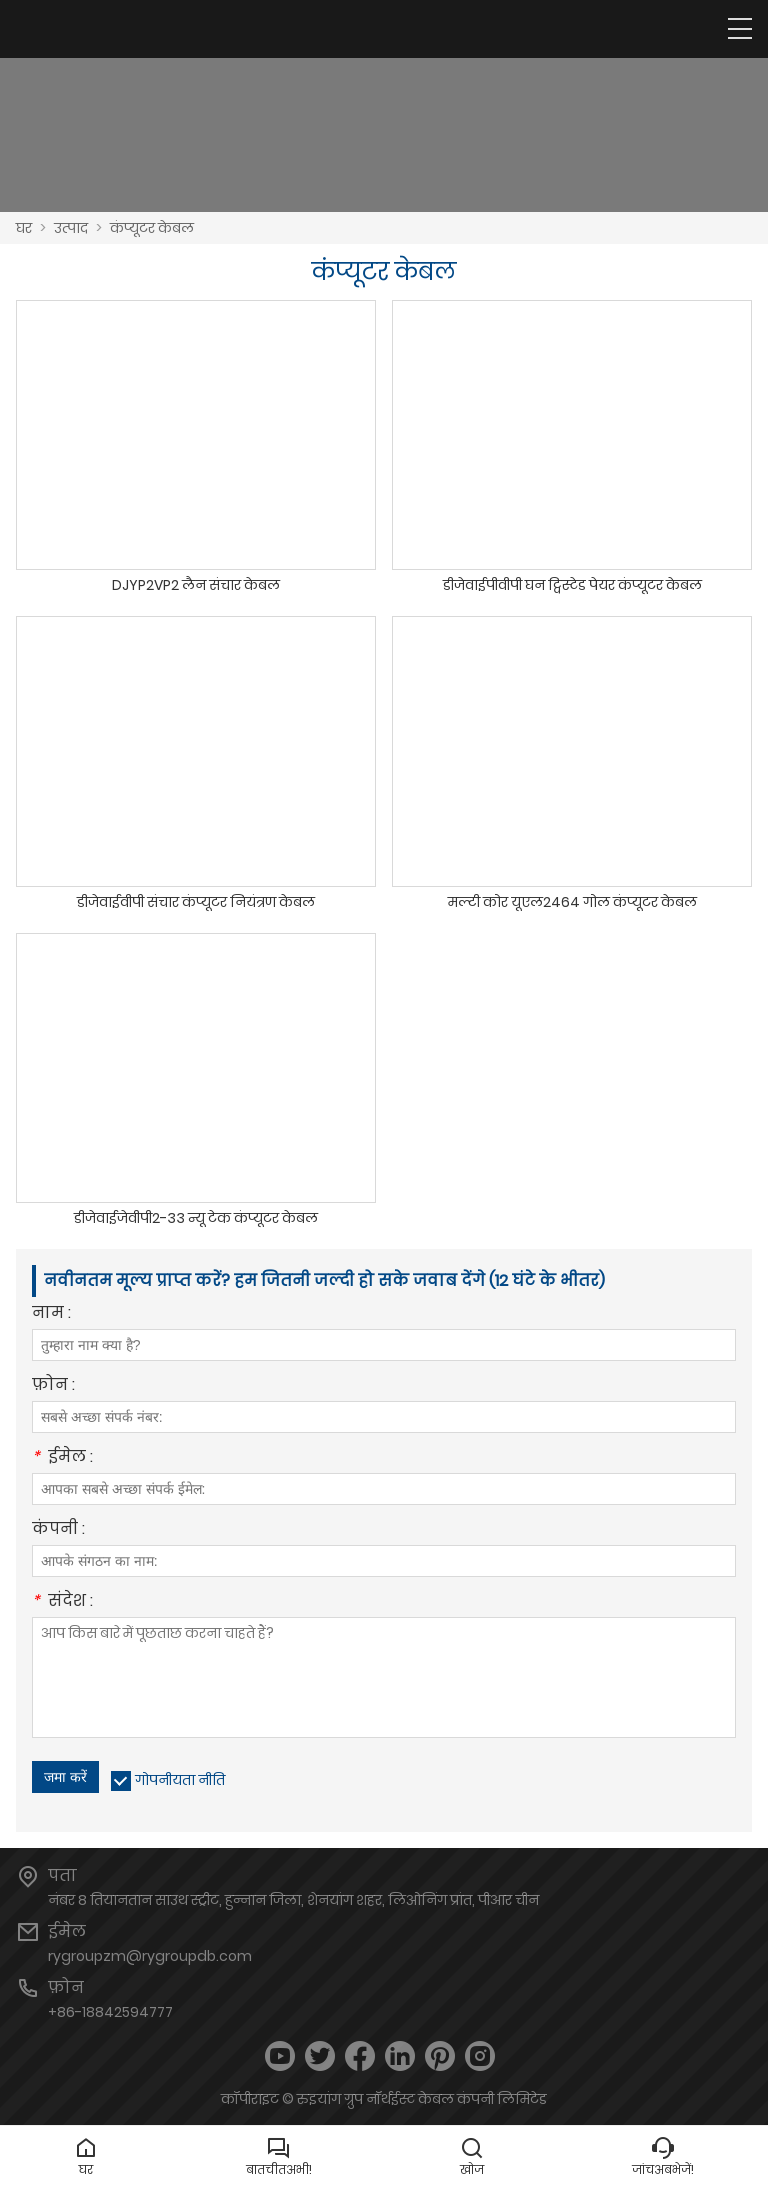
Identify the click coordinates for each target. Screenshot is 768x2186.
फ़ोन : (53, 1386)
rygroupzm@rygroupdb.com (150, 1956)
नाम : (51, 1314)
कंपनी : (58, 1530)
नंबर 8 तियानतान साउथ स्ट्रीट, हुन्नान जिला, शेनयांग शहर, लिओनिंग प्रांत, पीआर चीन (293, 1900)
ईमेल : (62, 1458)
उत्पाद (71, 228)
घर (24, 228)
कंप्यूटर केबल (152, 228)
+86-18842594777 (110, 2012)
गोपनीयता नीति (180, 1780)
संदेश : (62, 1602)
